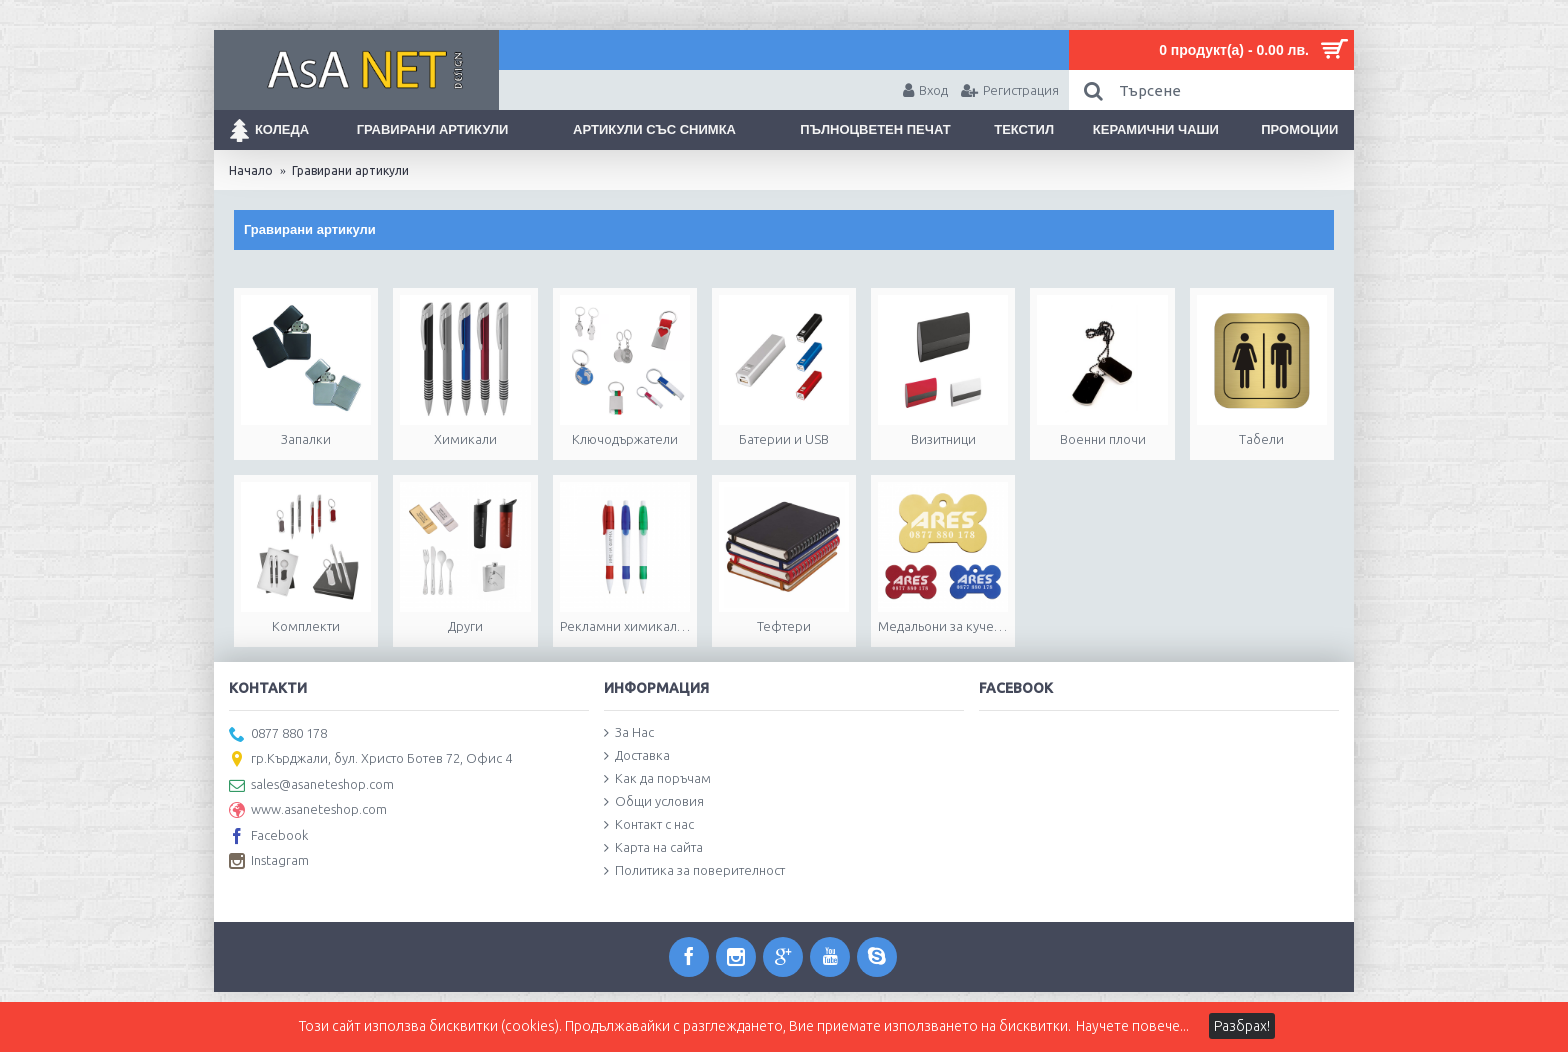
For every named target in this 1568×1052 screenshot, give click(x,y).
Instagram (269, 862)
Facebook (268, 837)
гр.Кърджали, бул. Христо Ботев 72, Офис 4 (370, 760)
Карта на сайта (653, 848)
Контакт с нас (649, 825)
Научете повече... (1132, 1026)
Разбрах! (1242, 1026)
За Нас (629, 733)
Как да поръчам (657, 779)
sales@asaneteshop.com (311, 786)
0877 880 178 (278, 735)
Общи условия (654, 802)
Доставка (637, 756)
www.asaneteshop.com (308, 811)
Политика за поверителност (694, 871)
